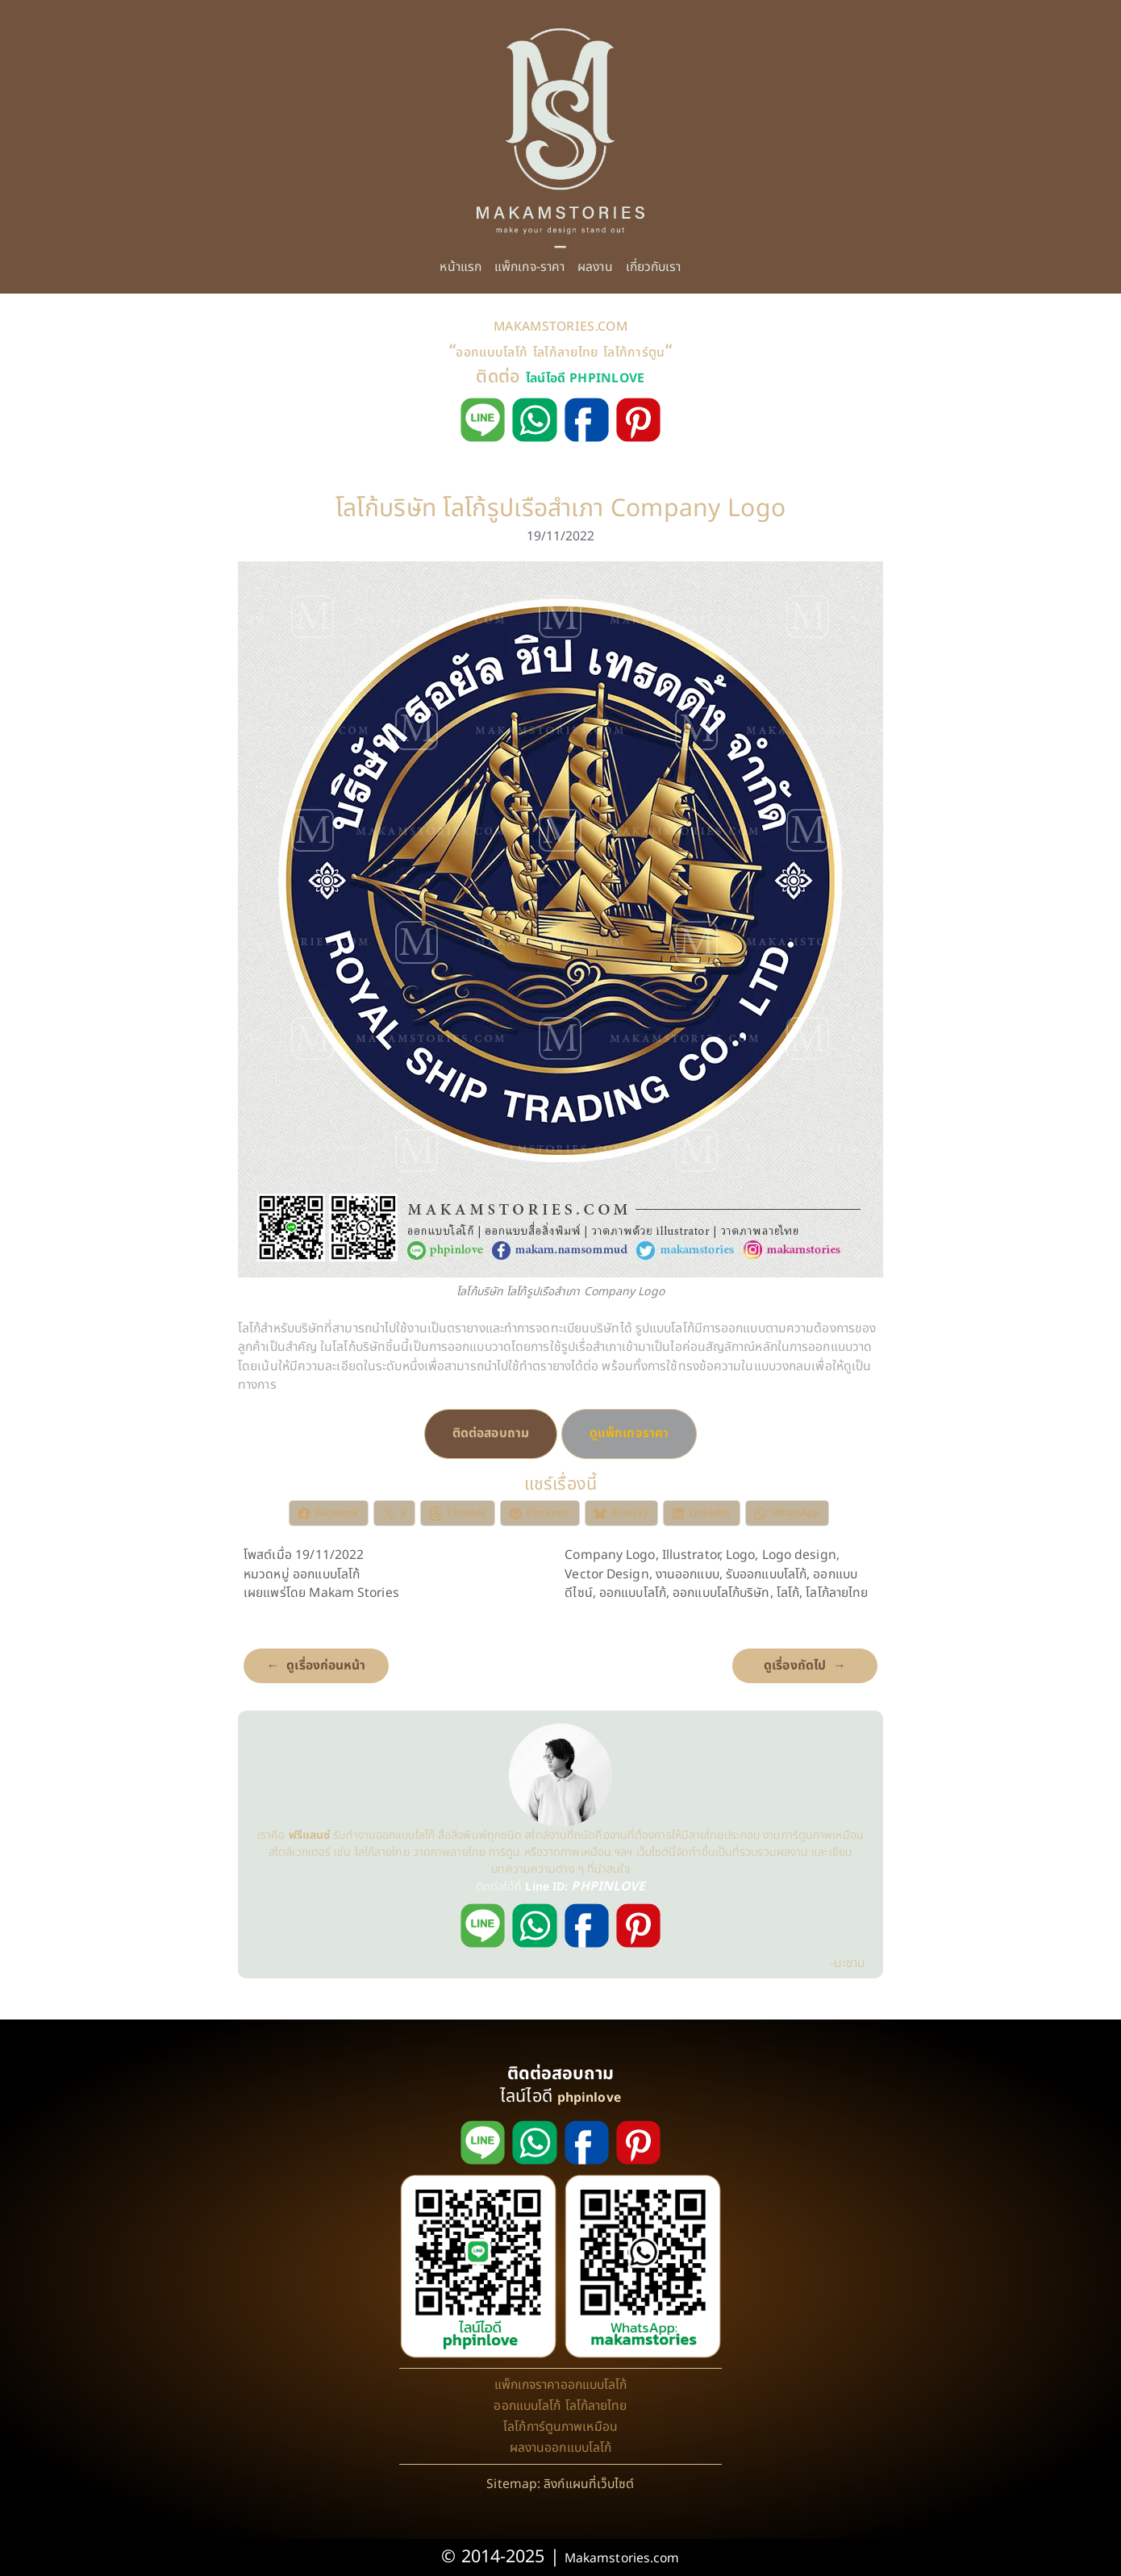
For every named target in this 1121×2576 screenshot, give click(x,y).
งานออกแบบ (687, 1574)
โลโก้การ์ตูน (634, 352)
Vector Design (606, 1574)
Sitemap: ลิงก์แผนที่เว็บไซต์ (560, 2484)
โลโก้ (788, 1593)
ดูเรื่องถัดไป (795, 1665)
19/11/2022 (561, 536)
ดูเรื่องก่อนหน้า (325, 1665)
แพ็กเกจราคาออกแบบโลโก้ (560, 2385)
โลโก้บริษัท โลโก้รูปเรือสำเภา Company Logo (560, 509)
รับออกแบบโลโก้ (766, 1574)
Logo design (799, 1555)
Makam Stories (353, 1593)
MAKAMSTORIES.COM (560, 326)
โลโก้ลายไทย (565, 352)
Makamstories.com (622, 2558)
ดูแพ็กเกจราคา (629, 1433)
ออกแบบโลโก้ (491, 352)
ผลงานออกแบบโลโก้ (561, 2447)
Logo (740, 1555)
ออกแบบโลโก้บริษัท (721, 1593)
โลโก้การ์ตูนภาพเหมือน (560, 2426)
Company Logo (610, 1555)
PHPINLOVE (608, 1886)
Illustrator (690, 1555)
